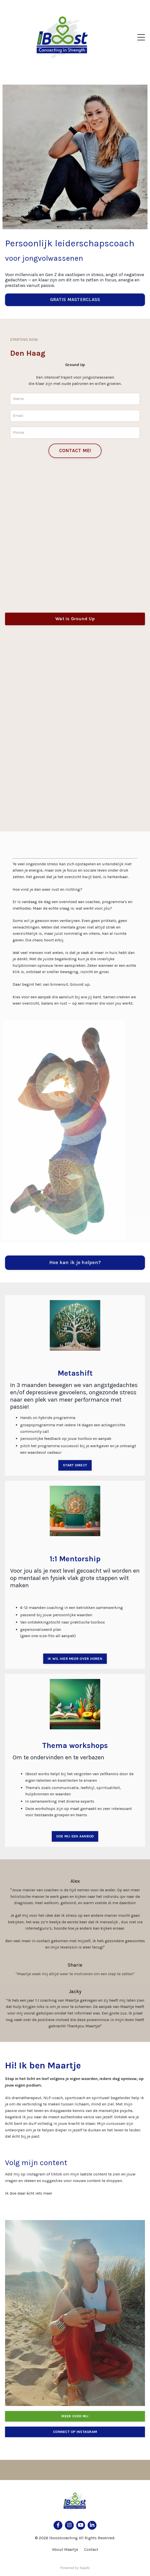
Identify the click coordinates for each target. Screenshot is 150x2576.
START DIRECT (75, 1465)
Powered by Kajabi (75, 2568)
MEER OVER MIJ (74, 2416)
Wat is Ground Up (75, 618)
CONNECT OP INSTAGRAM (75, 2432)
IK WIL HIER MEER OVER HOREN (75, 1659)
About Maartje (65, 2549)
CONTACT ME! (75, 450)
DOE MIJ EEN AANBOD (75, 1836)
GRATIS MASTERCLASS (75, 299)
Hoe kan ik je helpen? (75, 1262)
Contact (91, 2549)
